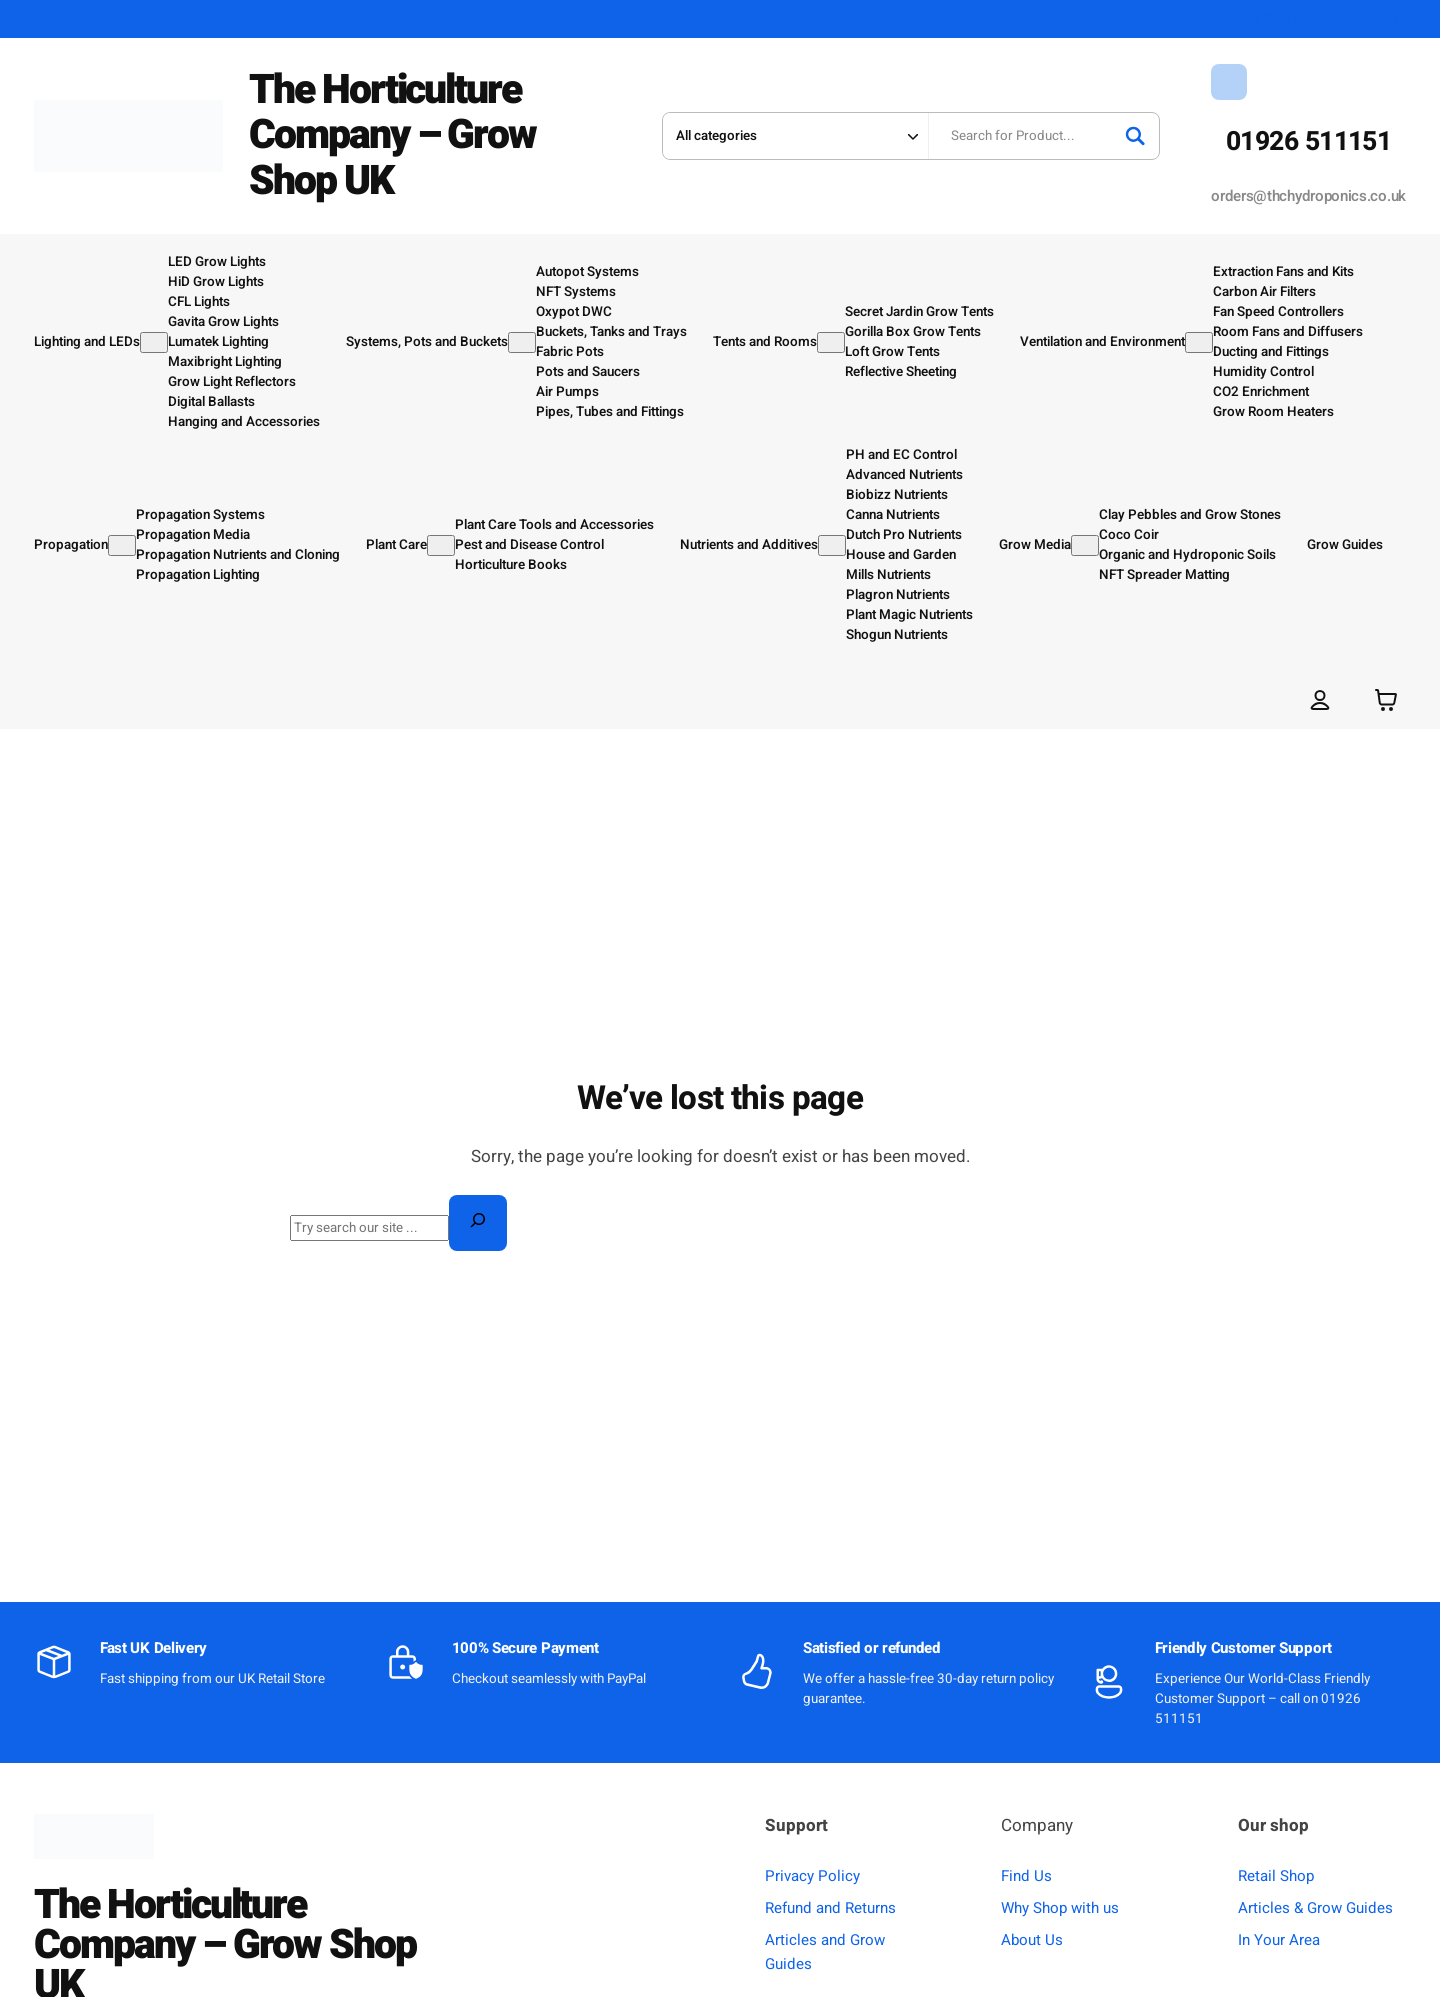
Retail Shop (1276, 1876)
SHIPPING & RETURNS (1244, 19)
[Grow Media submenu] (1085, 545)
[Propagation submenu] (122, 545)
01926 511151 (1309, 141)
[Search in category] (795, 136)
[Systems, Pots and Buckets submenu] (522, 342)
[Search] (1135, 136)
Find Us (1026, 1876)
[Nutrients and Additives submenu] (832, 545)
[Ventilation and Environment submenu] (1199, 342)
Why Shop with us (1060, 1908)
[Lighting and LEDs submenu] (154, 342)
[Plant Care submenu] (441, 545)
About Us (1032, 1940)
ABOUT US (1130, 19)
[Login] (1320, 699)
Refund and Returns (830, 1908)
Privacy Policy (812, 1876)
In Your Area (1279, 1940)
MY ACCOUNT (1368, 19)
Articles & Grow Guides (1315, 1908)
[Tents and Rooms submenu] (831, 342)
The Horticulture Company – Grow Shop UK (392, 135)
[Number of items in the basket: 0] (1386, 699)
